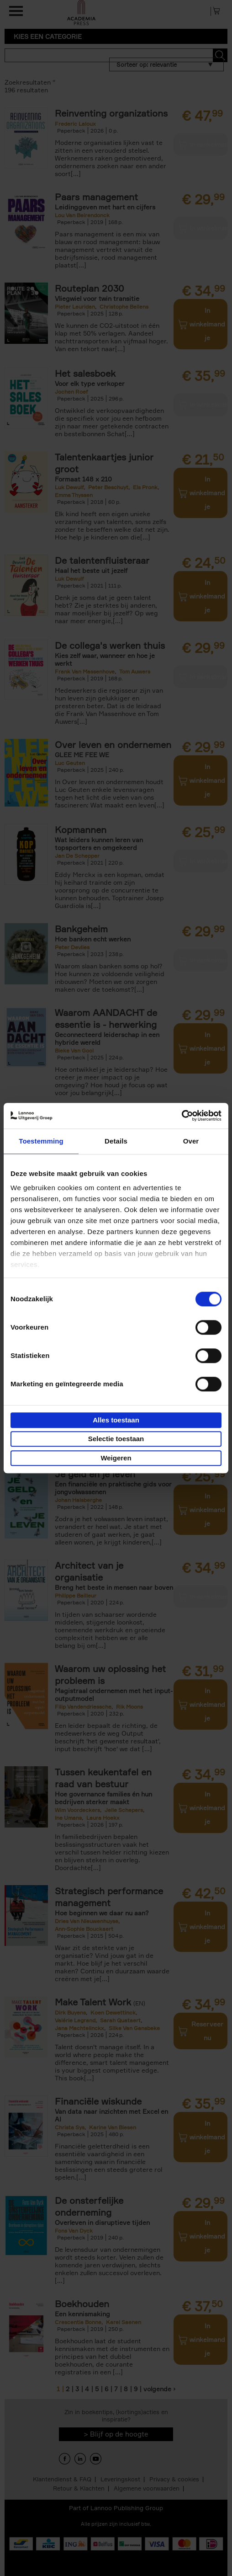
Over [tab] (191, 1141)
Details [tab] (116, 1141)
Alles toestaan (116, 1420)
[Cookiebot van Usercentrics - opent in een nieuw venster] (181, 1116)
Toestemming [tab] (41, 1141)
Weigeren (115, 1458)
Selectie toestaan (116, 1439)
